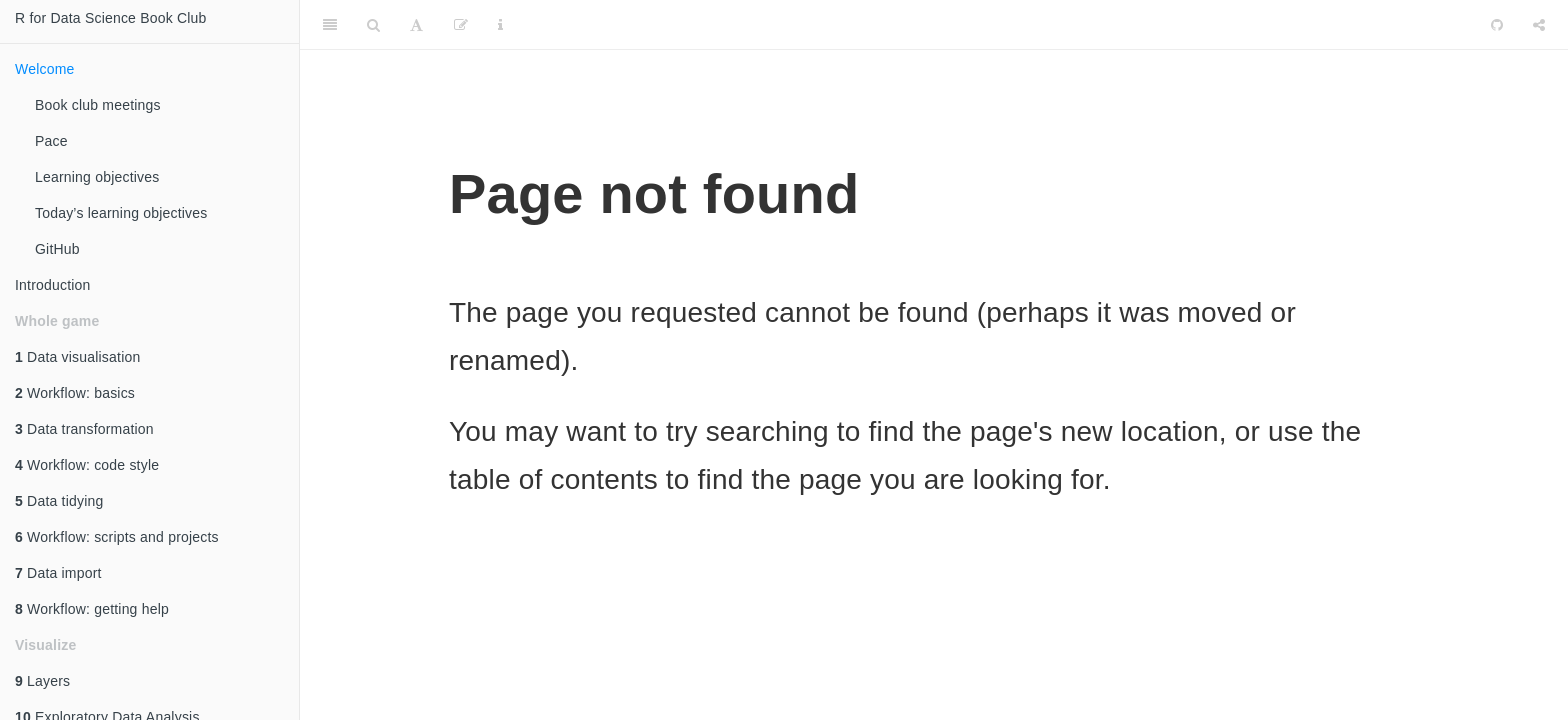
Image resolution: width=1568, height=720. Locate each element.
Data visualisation (77, 357)
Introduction (53, 285)
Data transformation (84, 429)
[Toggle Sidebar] (330, 25)
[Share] (1539, 25)
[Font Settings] (416, 25)
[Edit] (461, 25)
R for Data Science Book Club (111, 18)
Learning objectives (97, 177)
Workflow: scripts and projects (117, 537)
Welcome (45, 69)
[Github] (1497, 25)
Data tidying (59, 501)
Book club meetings (98, 105)
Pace (51, 141)
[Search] (373, 25)
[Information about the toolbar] (500, 25)
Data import (58, 573)
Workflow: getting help (92, 609)
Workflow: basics (75, 393)
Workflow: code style (87, 465)
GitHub (57, 249)
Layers (42, 681)
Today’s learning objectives (121, 213)
